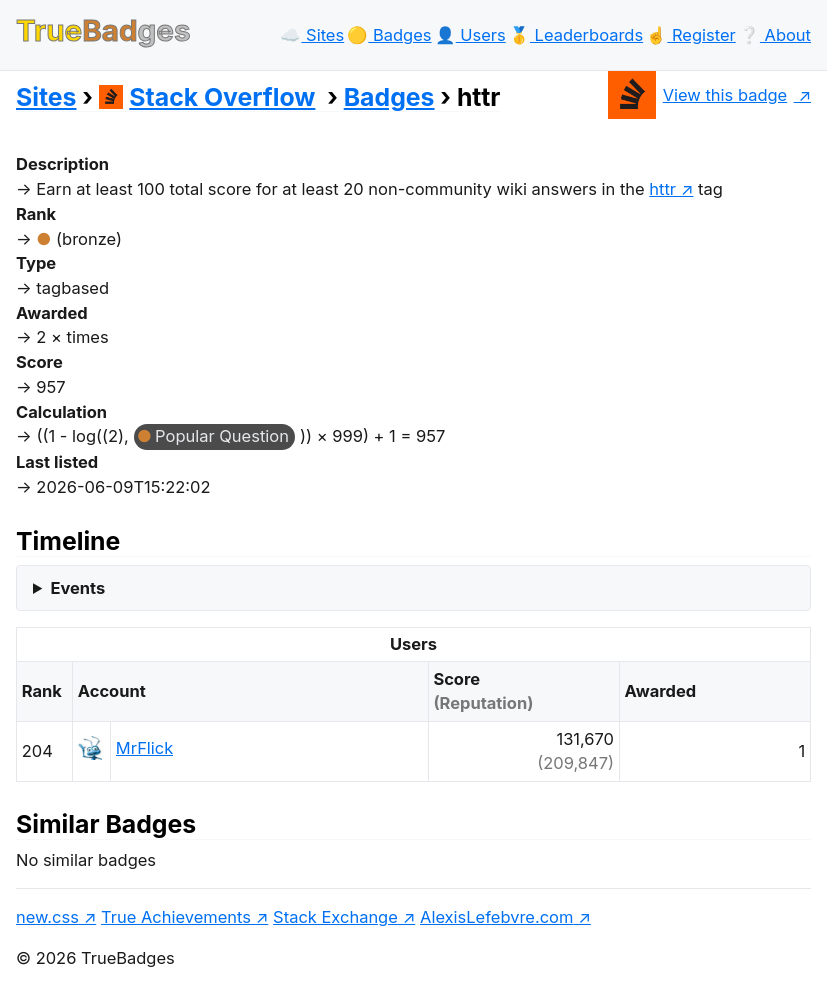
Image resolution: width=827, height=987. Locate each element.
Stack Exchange (335, 917)
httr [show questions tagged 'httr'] (662, 189)
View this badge (697, 95)
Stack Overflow (207, 97)
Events (77, 588)
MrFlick (144, 748)
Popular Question (222, 436)
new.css (47, 917)
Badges (389, 97)
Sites (46, 97)
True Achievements (176, 917)
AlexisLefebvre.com (496, 917)
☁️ (312, 35)
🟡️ (389, 35)
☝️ (690, 35)
